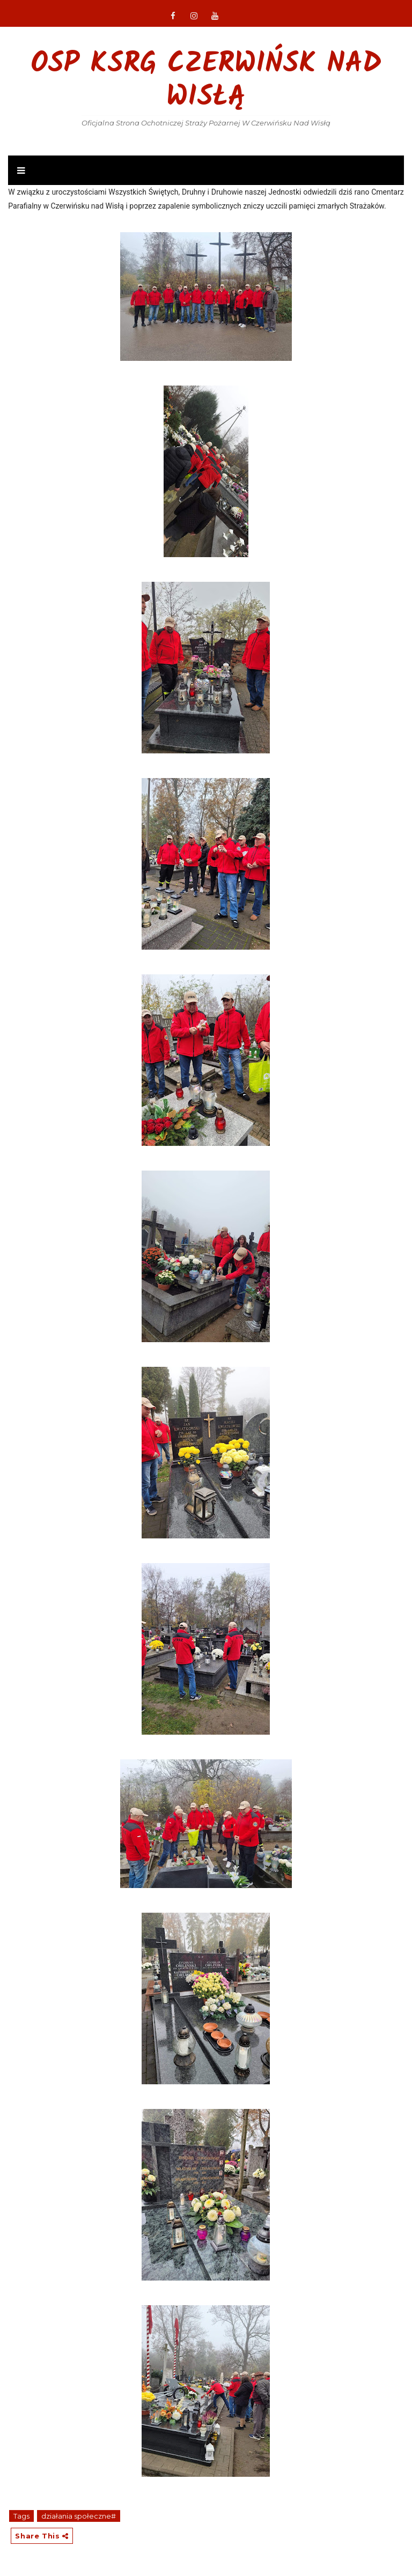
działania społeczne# (78, 2516)
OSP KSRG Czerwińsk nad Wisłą (206, 81)
